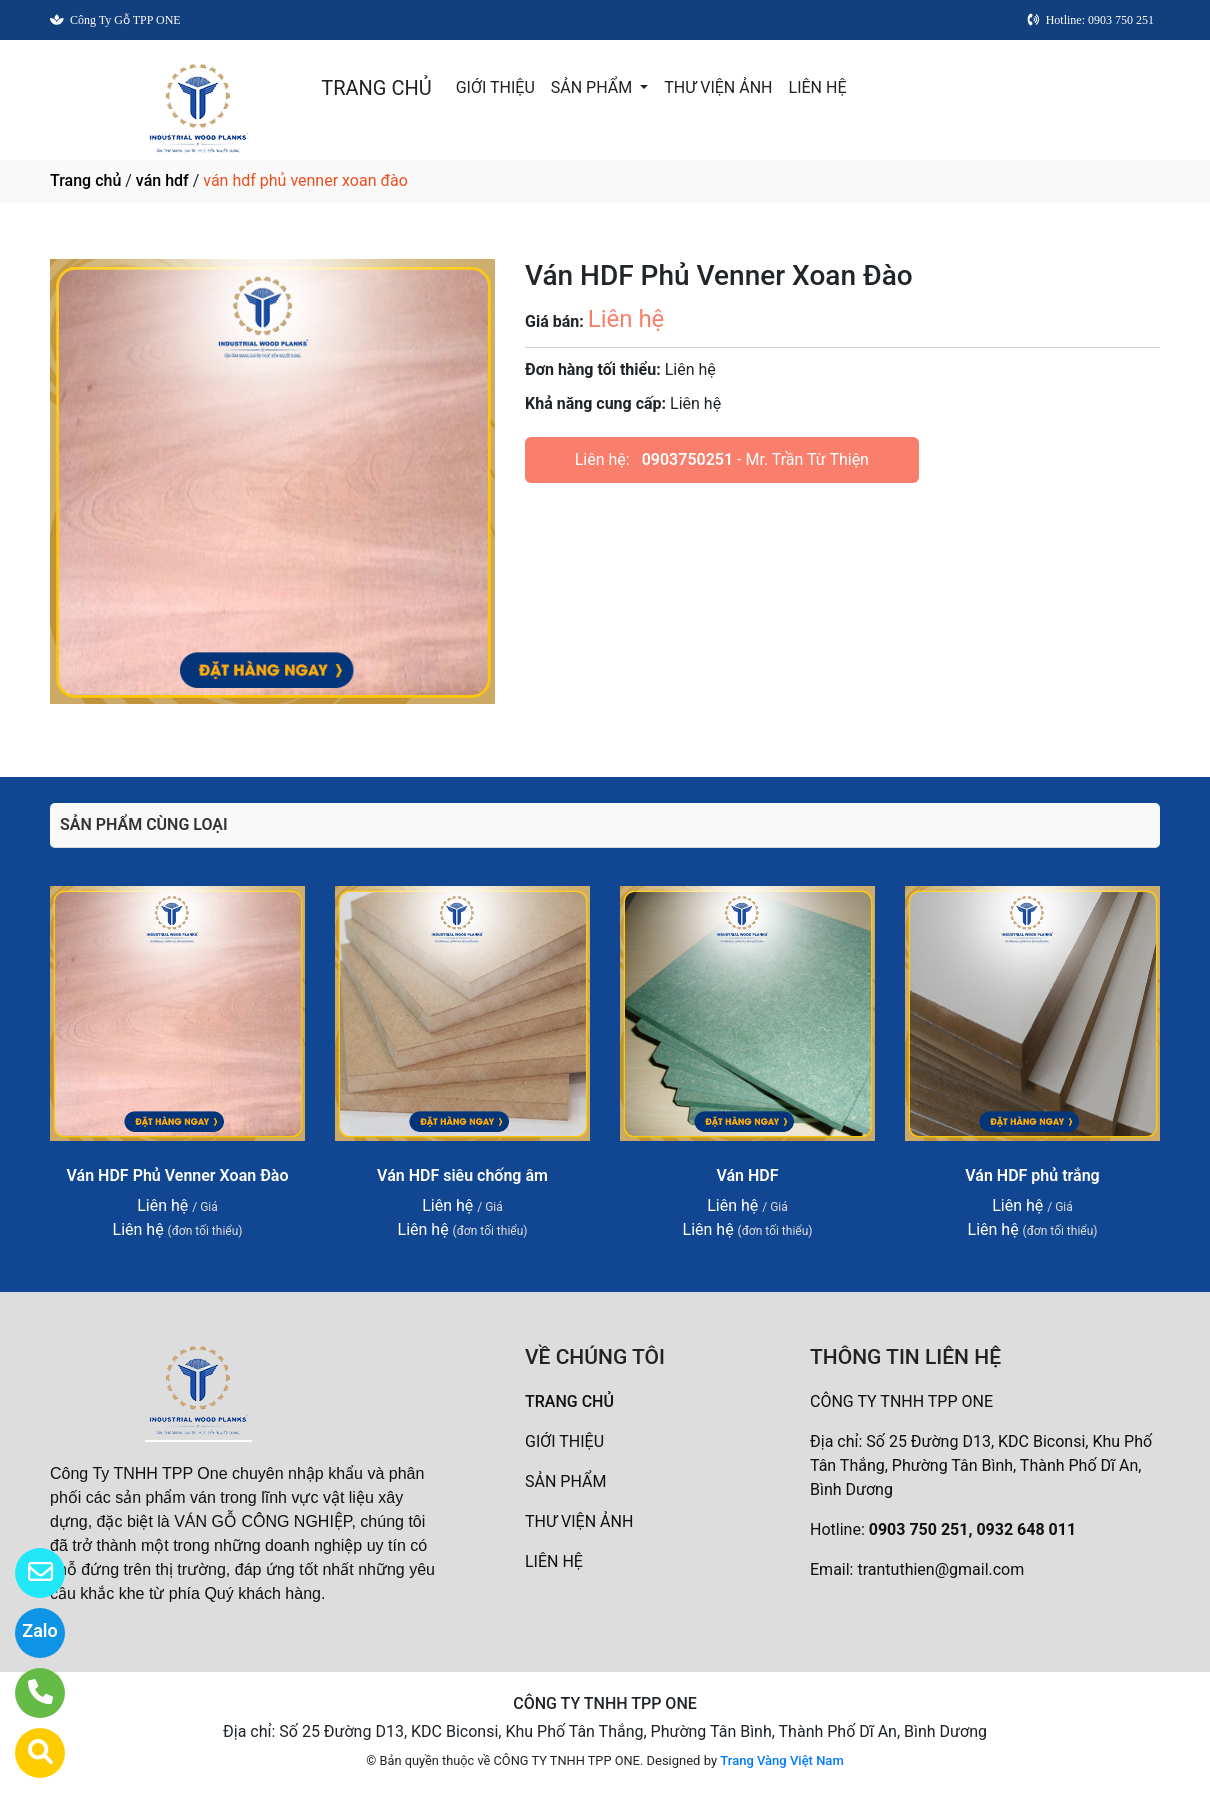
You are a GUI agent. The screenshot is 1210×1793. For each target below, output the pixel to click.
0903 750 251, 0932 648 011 (972, 1529)
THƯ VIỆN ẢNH (718, 87)
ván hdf (162, 180)
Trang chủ (85, 180)
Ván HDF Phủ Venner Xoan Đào (178, 1175)
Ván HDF (747, 1175)
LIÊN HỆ (818, 87)
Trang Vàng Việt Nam (781, 1760)
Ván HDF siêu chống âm (462, 1175)
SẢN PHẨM (593, 87)
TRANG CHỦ (376, 88)
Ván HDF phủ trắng (1032, 1175)
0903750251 (687, 459)
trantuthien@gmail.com (940, 1569)
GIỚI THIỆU (495, 87)
